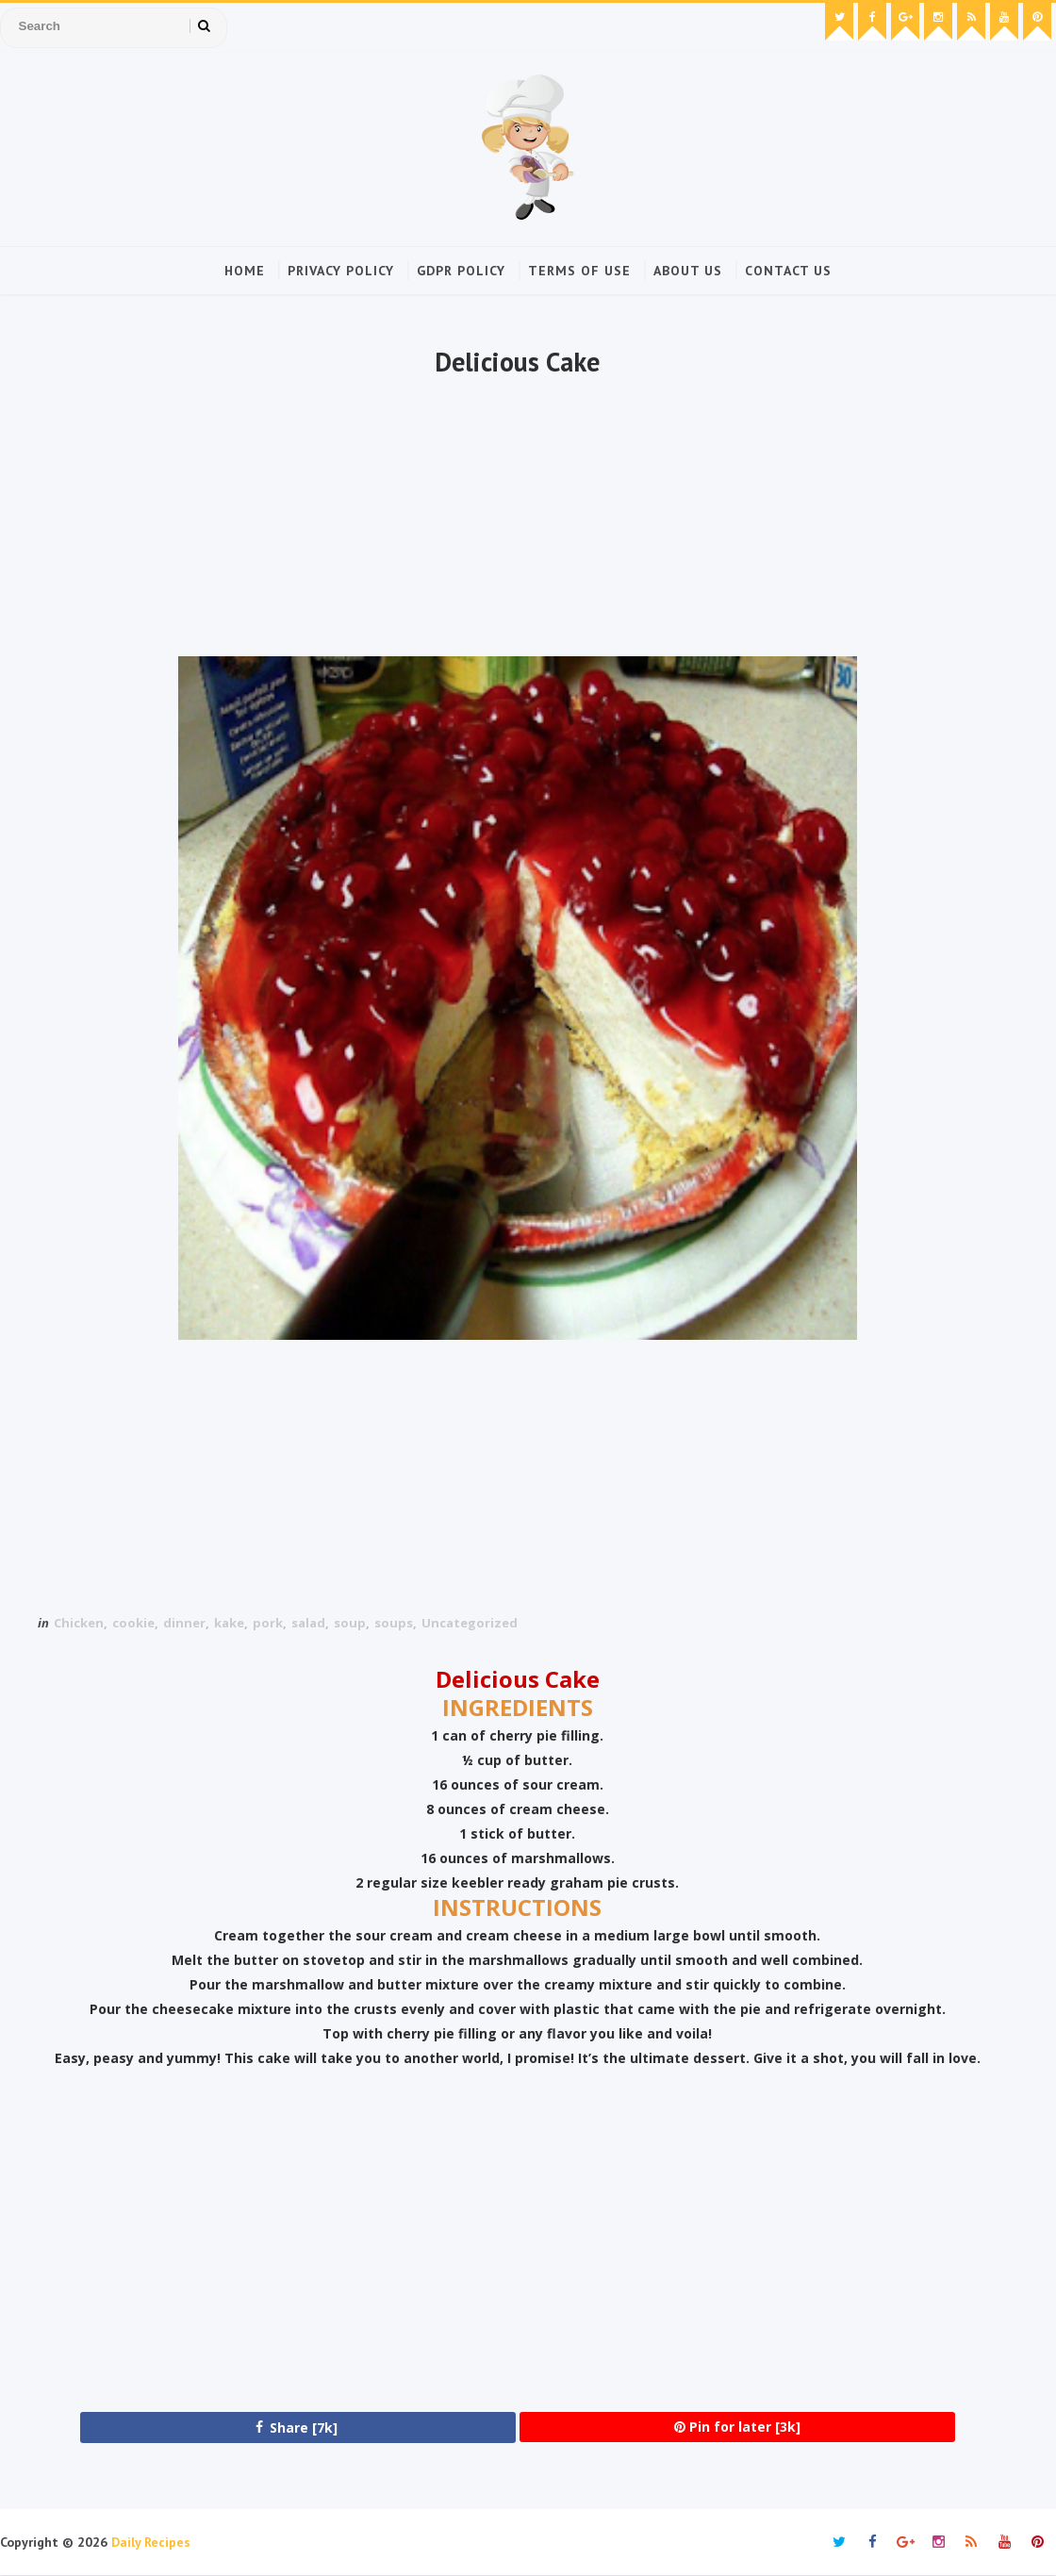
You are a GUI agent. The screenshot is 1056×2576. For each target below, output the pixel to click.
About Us (687, 270)
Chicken (79, 1622)
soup (350, 1622)
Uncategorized (469, 1622)
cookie (133, 1622)
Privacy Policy (341, 270)
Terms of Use (579, 270)
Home (244, 270)
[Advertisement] (517, 520)
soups (393, 1622)
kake (229, 1622)
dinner (184, 1622)
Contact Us (788, 270)
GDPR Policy (461, 270)
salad (308, 1622)
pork (268, 1622)
